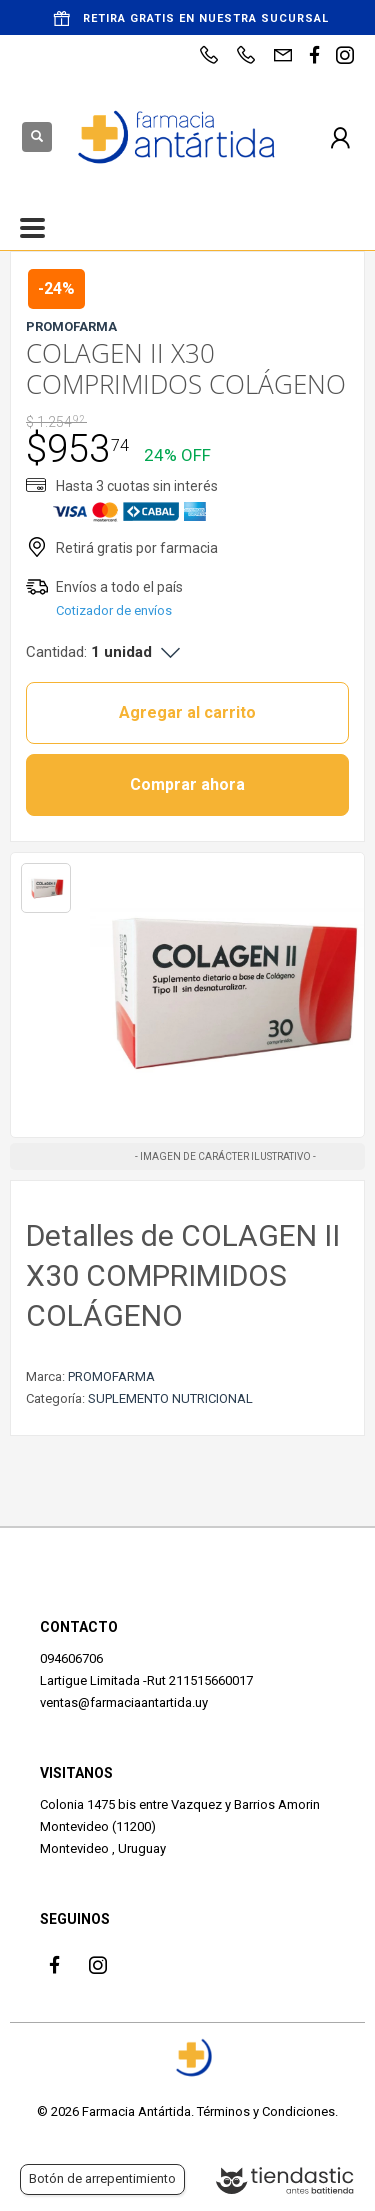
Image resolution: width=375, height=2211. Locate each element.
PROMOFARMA (111, 1376)
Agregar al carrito (187, 712)
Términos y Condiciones (266, 2111)
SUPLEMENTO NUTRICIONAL (170, 1398)
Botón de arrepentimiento (102, 2178)
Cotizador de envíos (114, 610)
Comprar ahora (187, 784)
